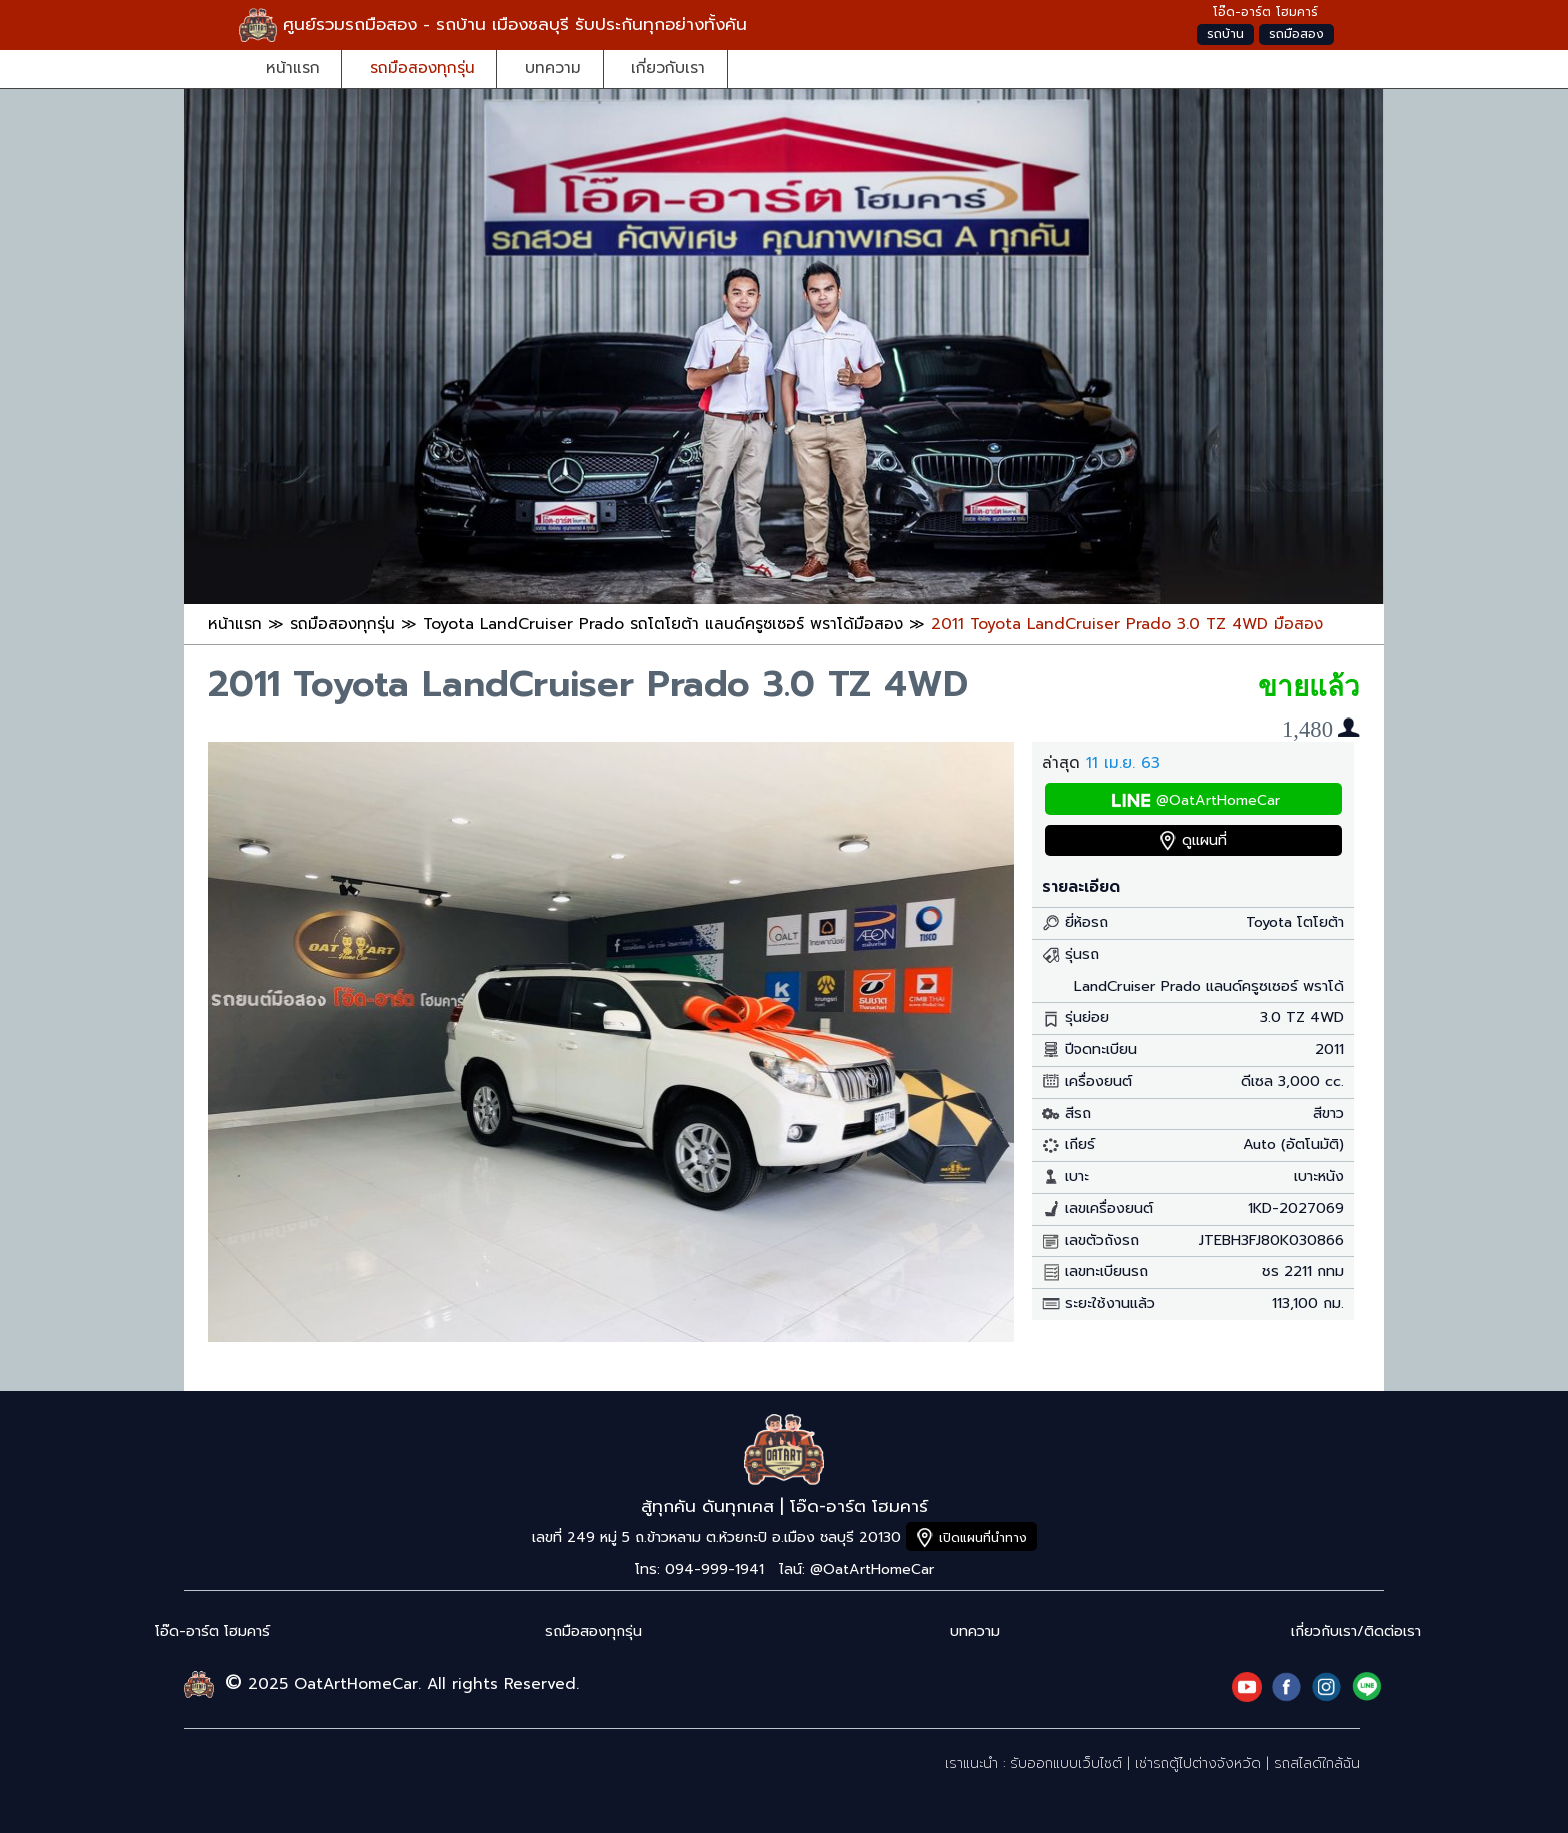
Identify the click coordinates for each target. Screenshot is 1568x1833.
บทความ (553, 67)
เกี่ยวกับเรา (668, 67)
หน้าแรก (293, 67)
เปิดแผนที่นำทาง (983, 1537)
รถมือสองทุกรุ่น (422, 67)
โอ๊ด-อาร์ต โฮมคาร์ (212, 1631)
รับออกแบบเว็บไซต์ (1066, 1763)
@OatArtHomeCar (1218, 800)
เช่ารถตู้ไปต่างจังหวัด (1198, 1763)
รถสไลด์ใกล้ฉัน (1317, 1763)
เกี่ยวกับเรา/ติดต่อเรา (1356, 1631)
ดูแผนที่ (1204, 840)
